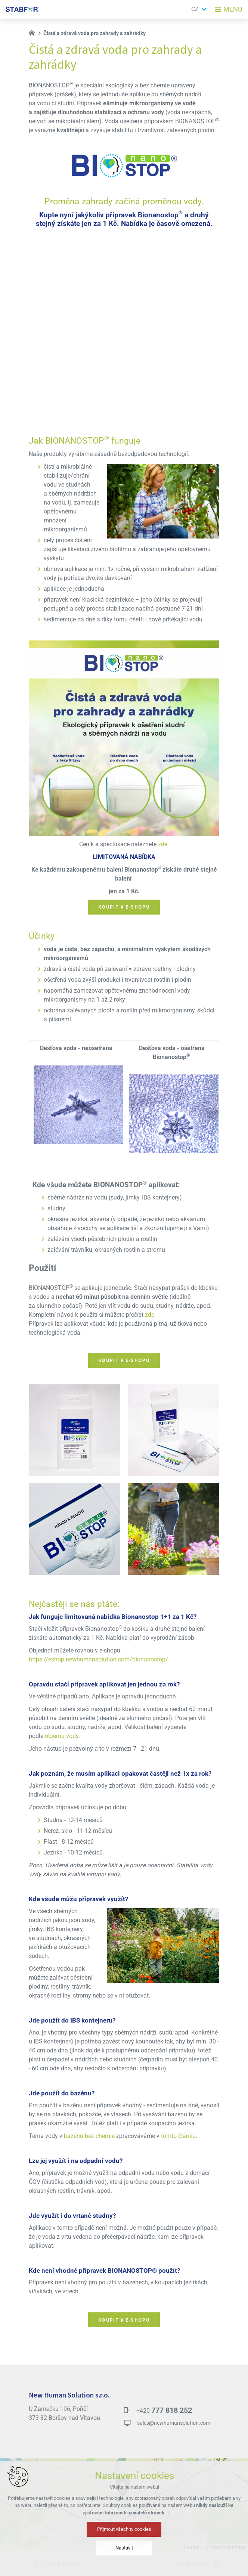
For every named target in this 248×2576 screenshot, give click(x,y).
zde (162, 844)
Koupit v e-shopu (124, 907)
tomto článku (178, 2136)
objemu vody (61, 1736)
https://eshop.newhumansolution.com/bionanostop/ (98, 1659)
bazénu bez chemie (89, 2136)
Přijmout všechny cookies (124, 2529)
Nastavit (124, 2548)
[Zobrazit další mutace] (204, 9)
